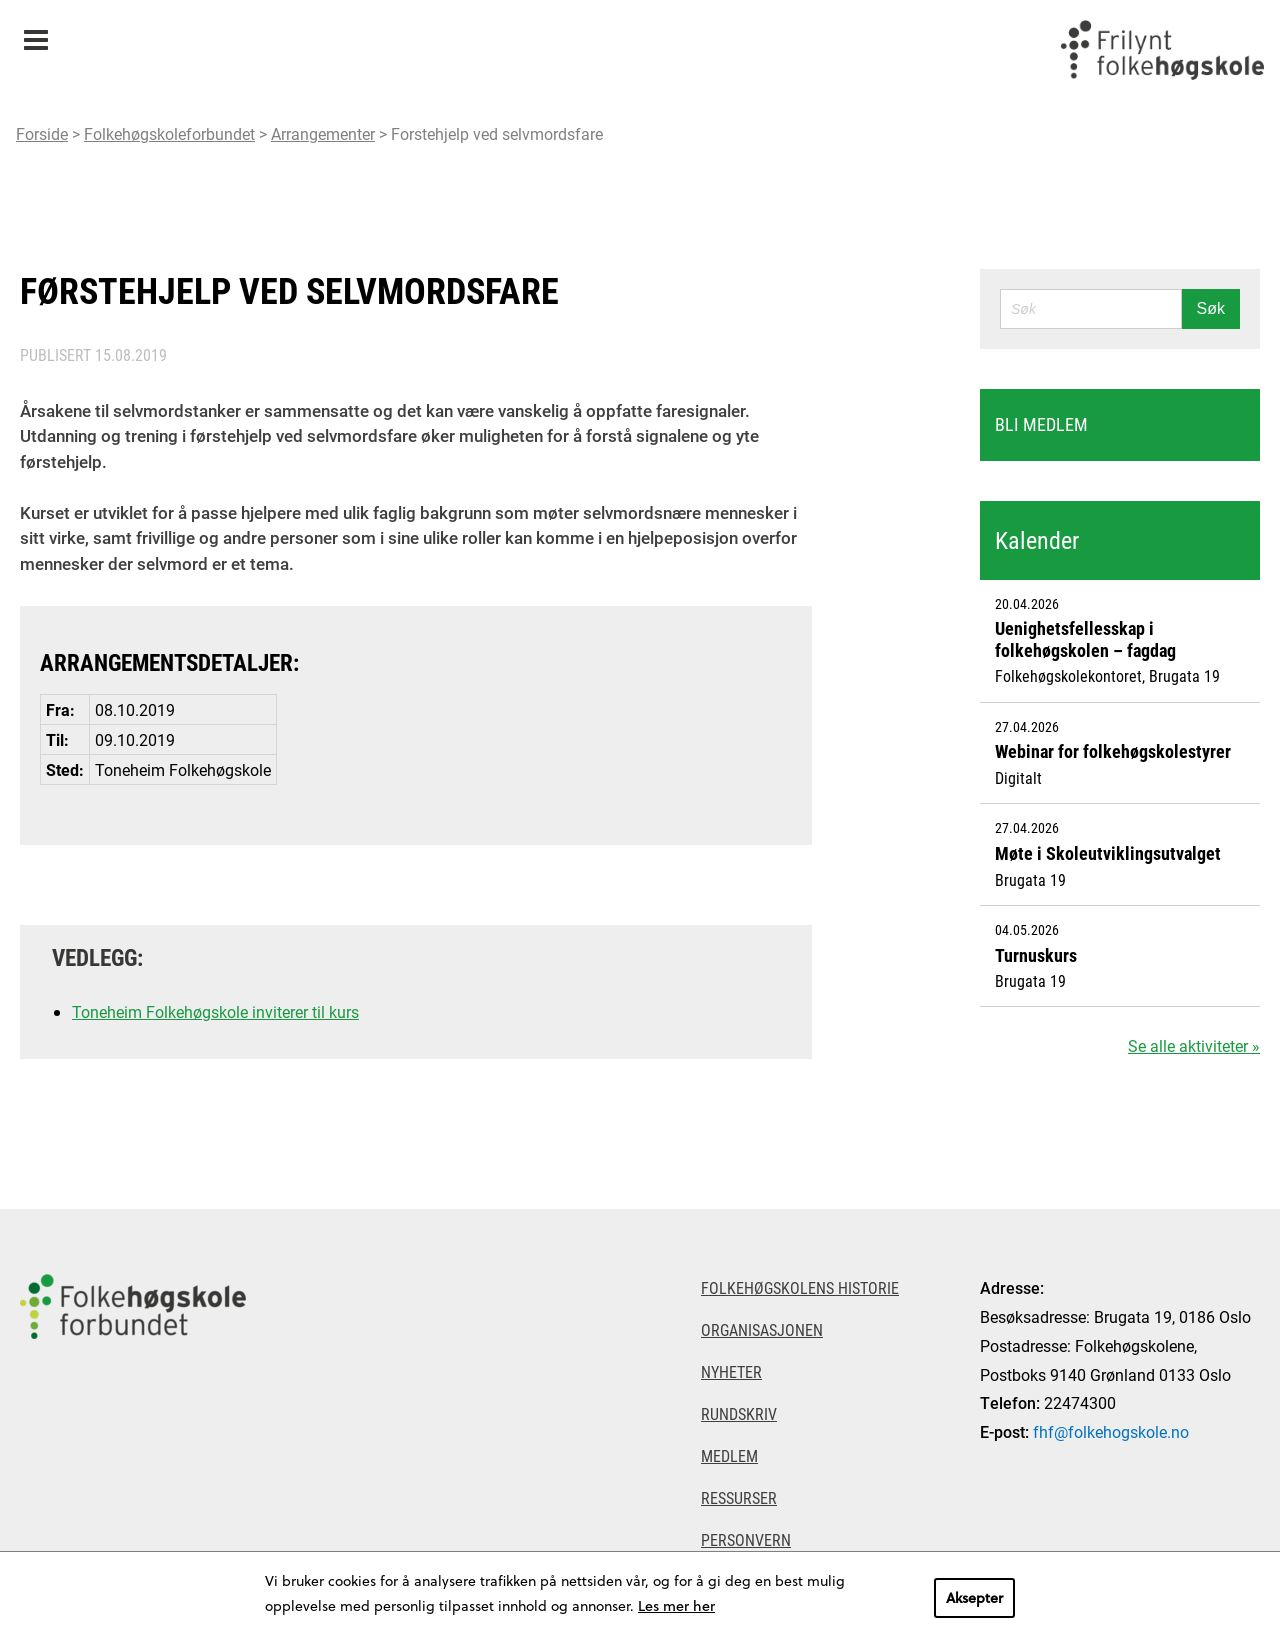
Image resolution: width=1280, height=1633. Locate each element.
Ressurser (739, 1497)
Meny (35, 33)
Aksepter (974, 1597)
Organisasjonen (762, 1329)
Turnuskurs (1036, 955)
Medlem (729, 1455)
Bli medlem (1041, 424)
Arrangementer (323, 133)
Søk (1211, 308)
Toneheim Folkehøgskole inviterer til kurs (215, 1011)
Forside (42, 133)
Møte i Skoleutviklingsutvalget (1108, 853)
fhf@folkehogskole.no (1111, 1431)
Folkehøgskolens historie (800, 1287)
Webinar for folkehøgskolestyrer (1113, 751)
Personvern (746, 1539)
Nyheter (731, 1371)
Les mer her (676, 1605)
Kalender (1037, 540)
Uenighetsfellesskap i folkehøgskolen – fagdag (1085, 639)
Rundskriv (739, 1413)
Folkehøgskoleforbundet (169, 133)
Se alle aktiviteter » (1194, 1045)
